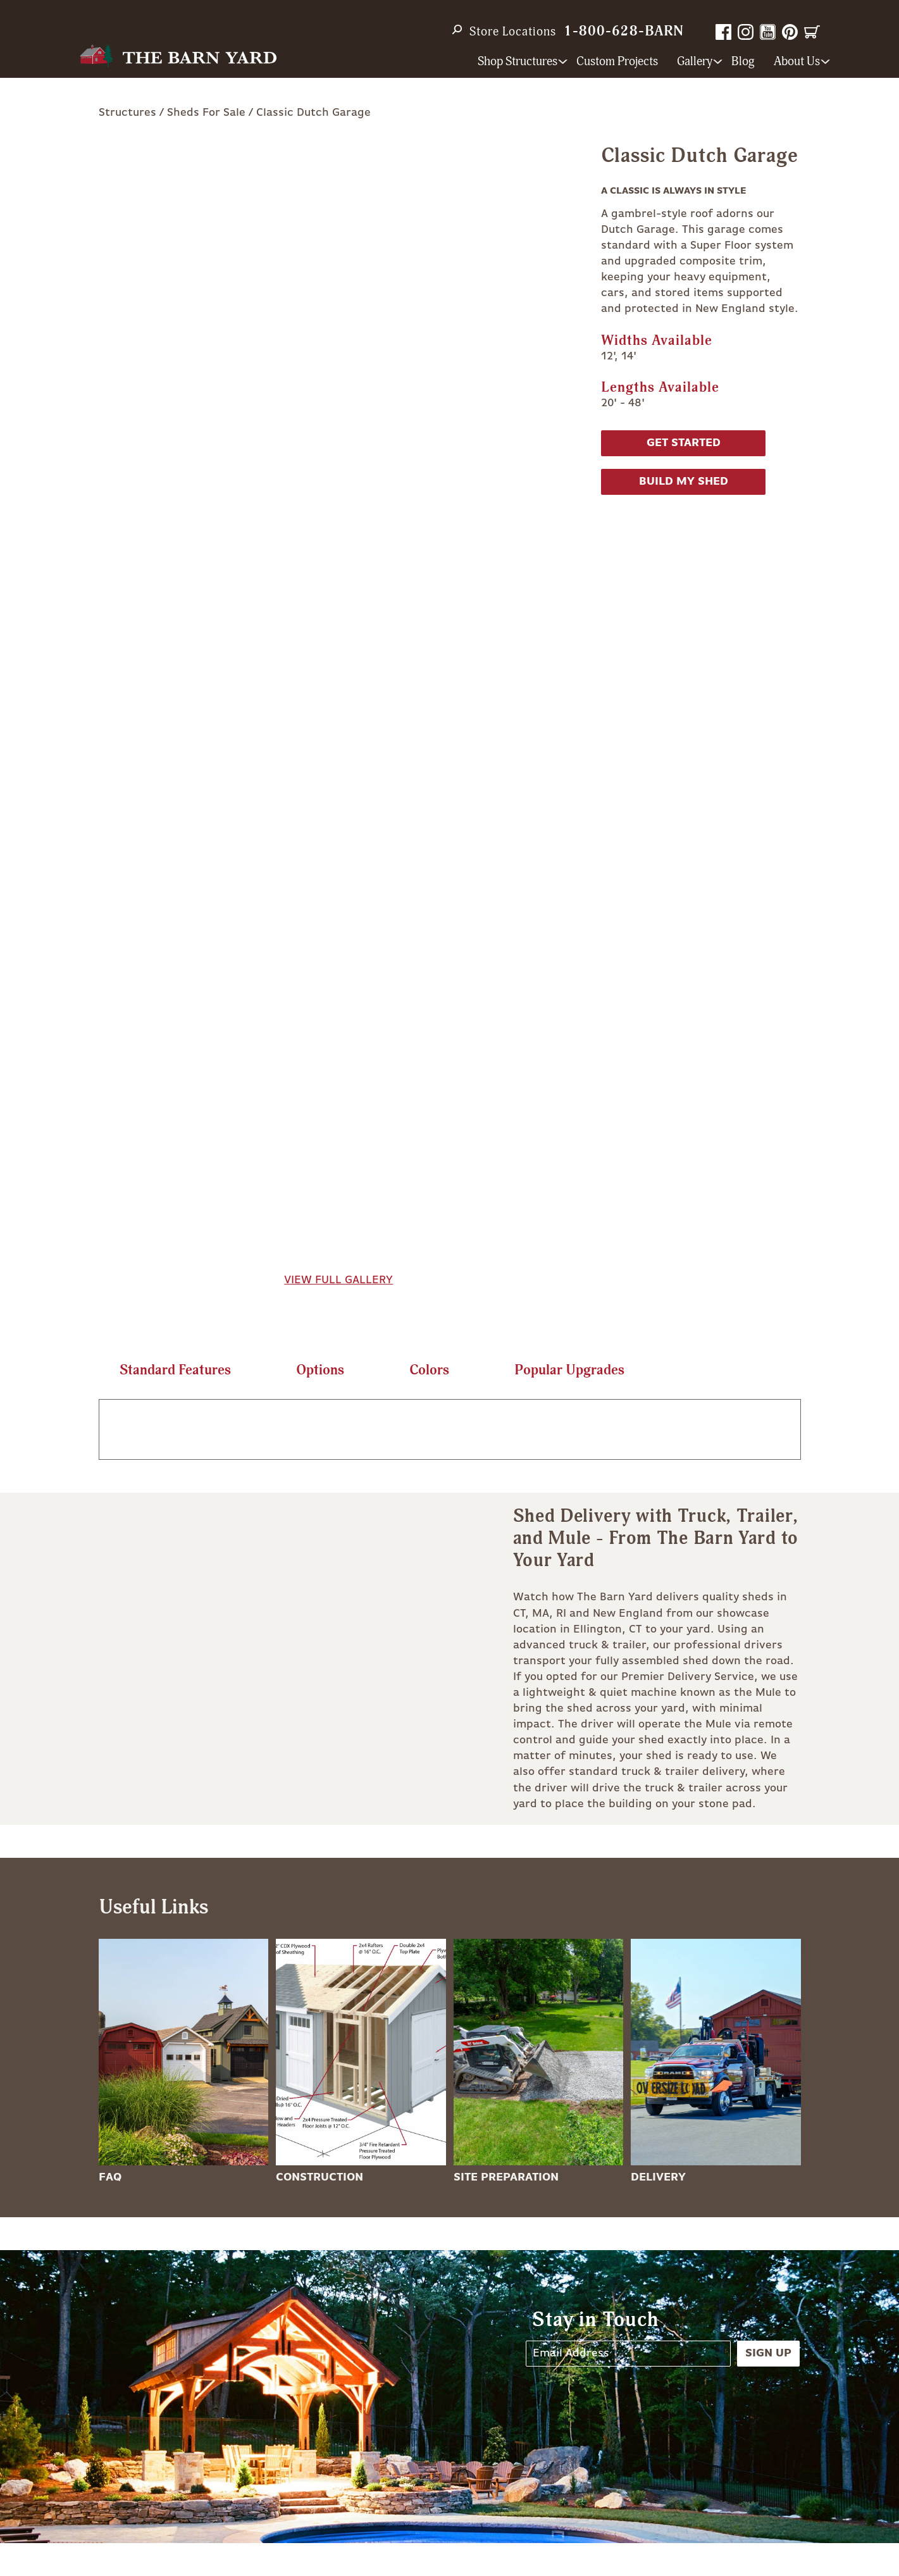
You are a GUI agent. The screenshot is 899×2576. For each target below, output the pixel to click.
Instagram (745, 32)
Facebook (723, 32)
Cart (812, 32)
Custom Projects (617, 62)
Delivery (658, 2177)
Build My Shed (683, 481)
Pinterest (790, 32)
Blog (743, 62)
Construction (319, 2177)
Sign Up (768, 2353)
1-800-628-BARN (624, 31)
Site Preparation (506, 2177)
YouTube (768, 32)
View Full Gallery (338, 1280)
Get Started (684, 443)
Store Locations (512, 31)
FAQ (110, 2177)
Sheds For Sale (206, 112)
